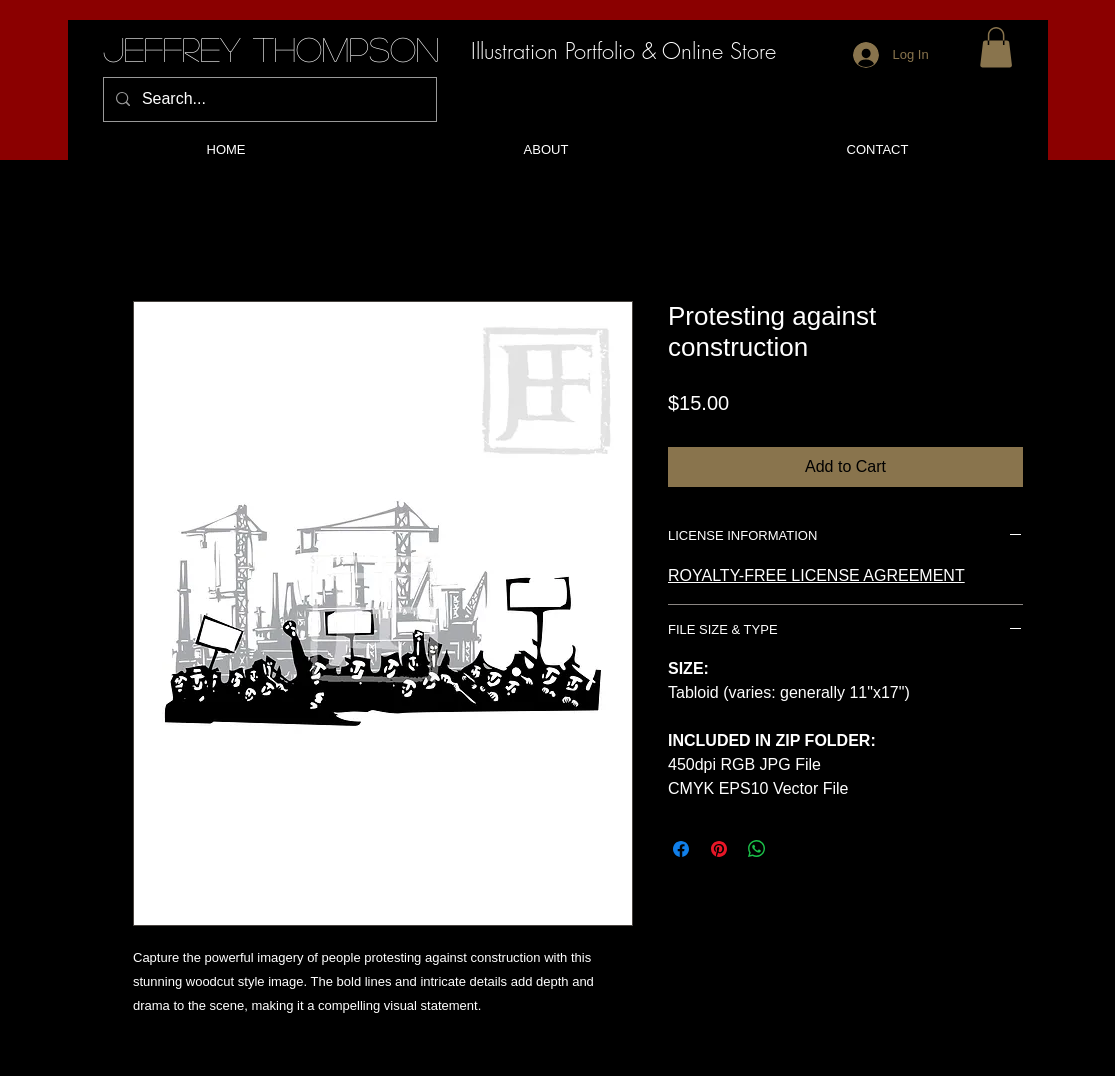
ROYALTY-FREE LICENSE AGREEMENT (816, 575)
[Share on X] (795, 849)
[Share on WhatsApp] (757, 849)
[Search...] (268, 99)
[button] (996, 47)
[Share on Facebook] (681, 849)
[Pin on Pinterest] (719, 849)
